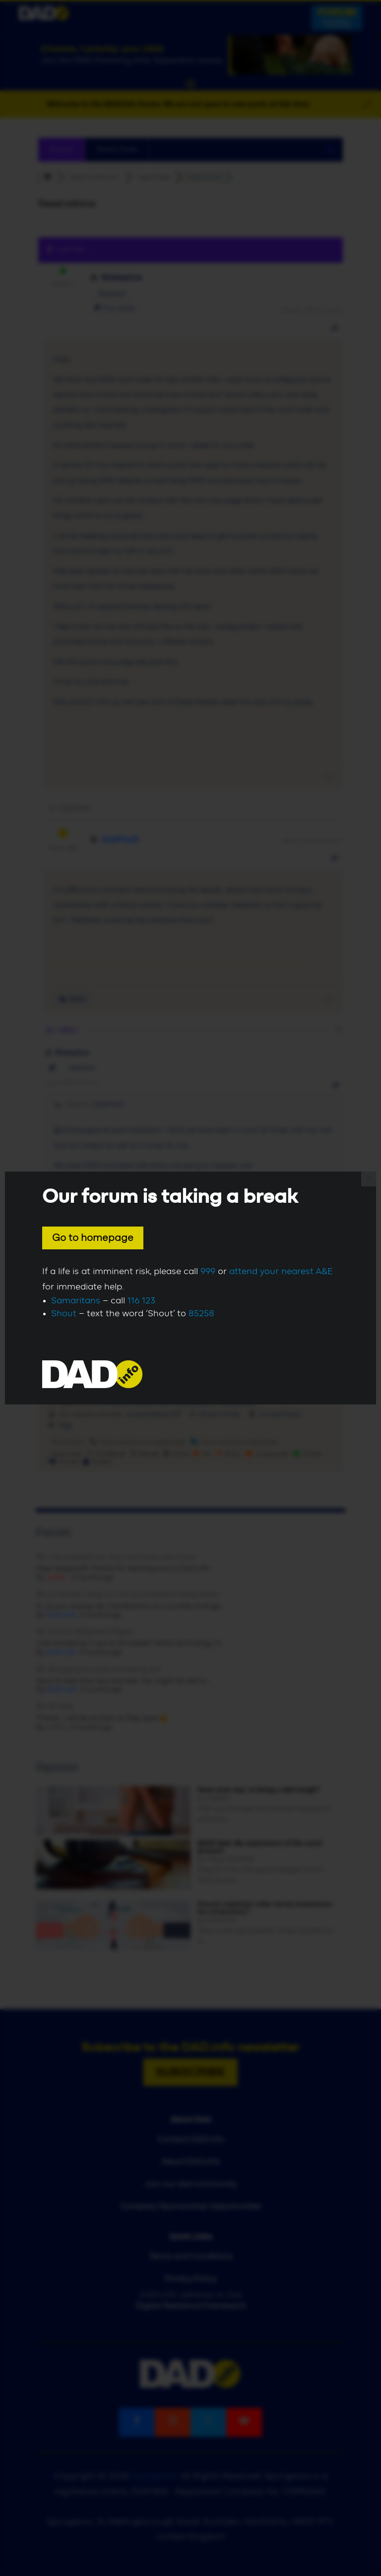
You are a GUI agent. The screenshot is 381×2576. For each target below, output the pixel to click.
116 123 (141, 1300)
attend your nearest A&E (281, 1271)
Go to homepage (92, 1238)
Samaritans (75, 1300)
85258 (201, 1313)
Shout (63, 1313)
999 (207, 1271)
